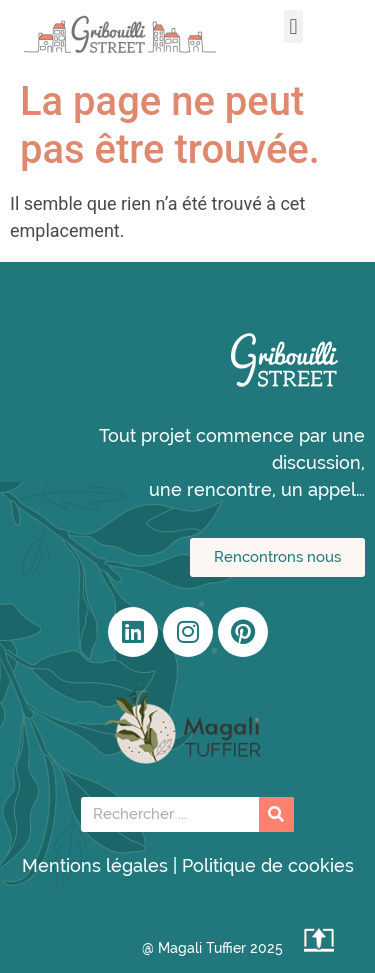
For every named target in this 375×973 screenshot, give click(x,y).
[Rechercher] (276, 814)
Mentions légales (95, 865)
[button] (293, 26)
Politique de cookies (268, 865)
